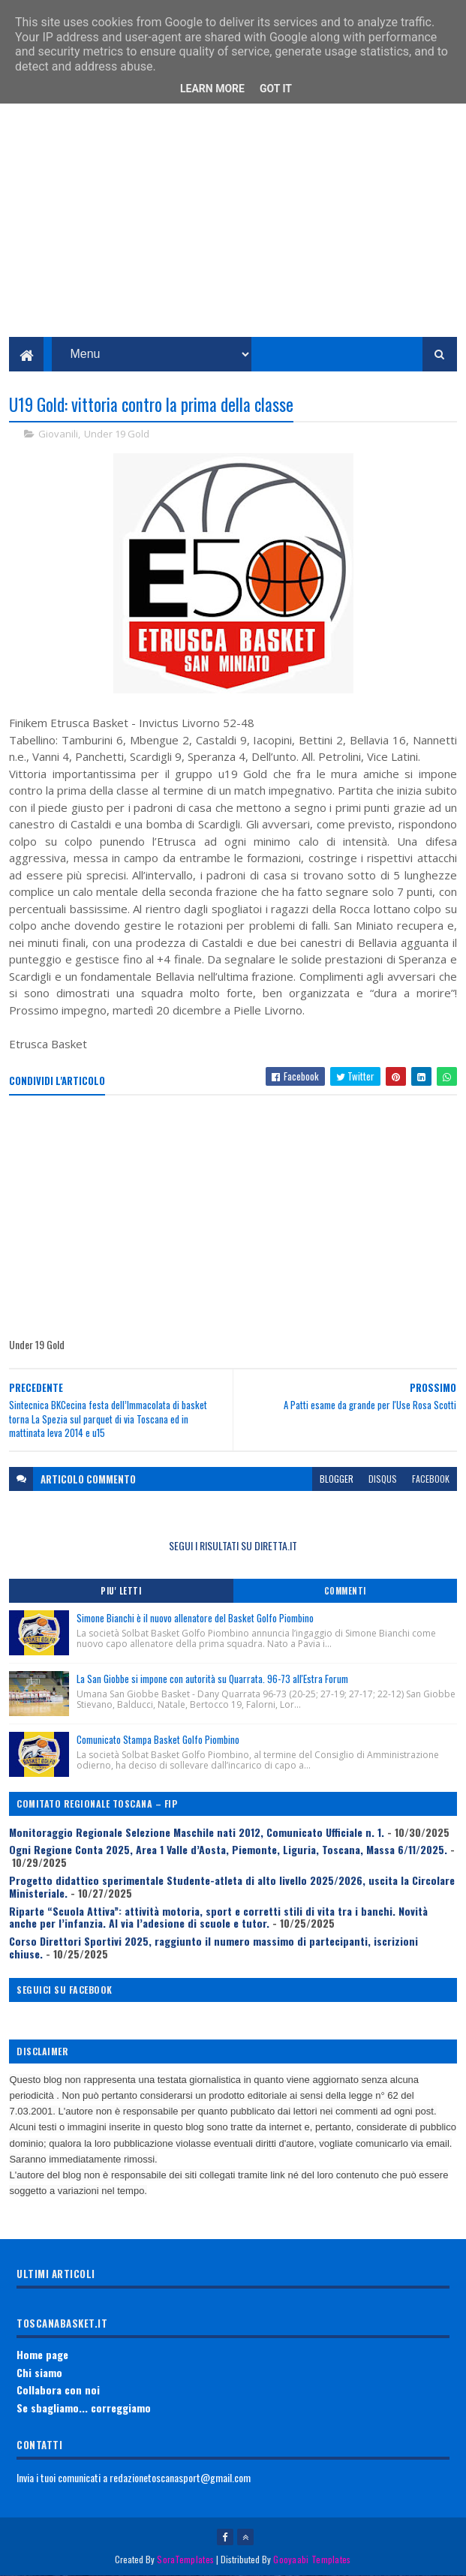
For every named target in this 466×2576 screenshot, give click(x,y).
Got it (276, 89)
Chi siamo (39, 2372)
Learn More (212, 89)
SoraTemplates (185, 2559)
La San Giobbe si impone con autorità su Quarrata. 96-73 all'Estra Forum (212, 1678)
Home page (42, 2354)
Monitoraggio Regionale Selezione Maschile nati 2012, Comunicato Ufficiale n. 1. (196, 1832)
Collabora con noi (58, 2389)
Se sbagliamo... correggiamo (84, 2407)
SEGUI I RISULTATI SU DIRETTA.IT (233, 1545)
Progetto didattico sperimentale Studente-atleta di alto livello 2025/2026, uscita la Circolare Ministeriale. (232, 1886)
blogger (336, 1478)
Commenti (345, 1591)
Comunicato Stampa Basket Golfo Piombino (158, 1739)
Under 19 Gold (116, 433)
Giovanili (58, 433)
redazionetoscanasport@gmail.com (180, 2477)
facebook (430, 1478)
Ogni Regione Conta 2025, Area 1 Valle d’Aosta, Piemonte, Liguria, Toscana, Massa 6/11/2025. (228, 1849)
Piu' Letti (121, 1591)
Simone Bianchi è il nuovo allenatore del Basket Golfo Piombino (195, 1617)
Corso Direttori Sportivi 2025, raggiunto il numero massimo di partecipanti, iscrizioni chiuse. (213, 1947)
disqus (382, 1478)
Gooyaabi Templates (311, 2559)
